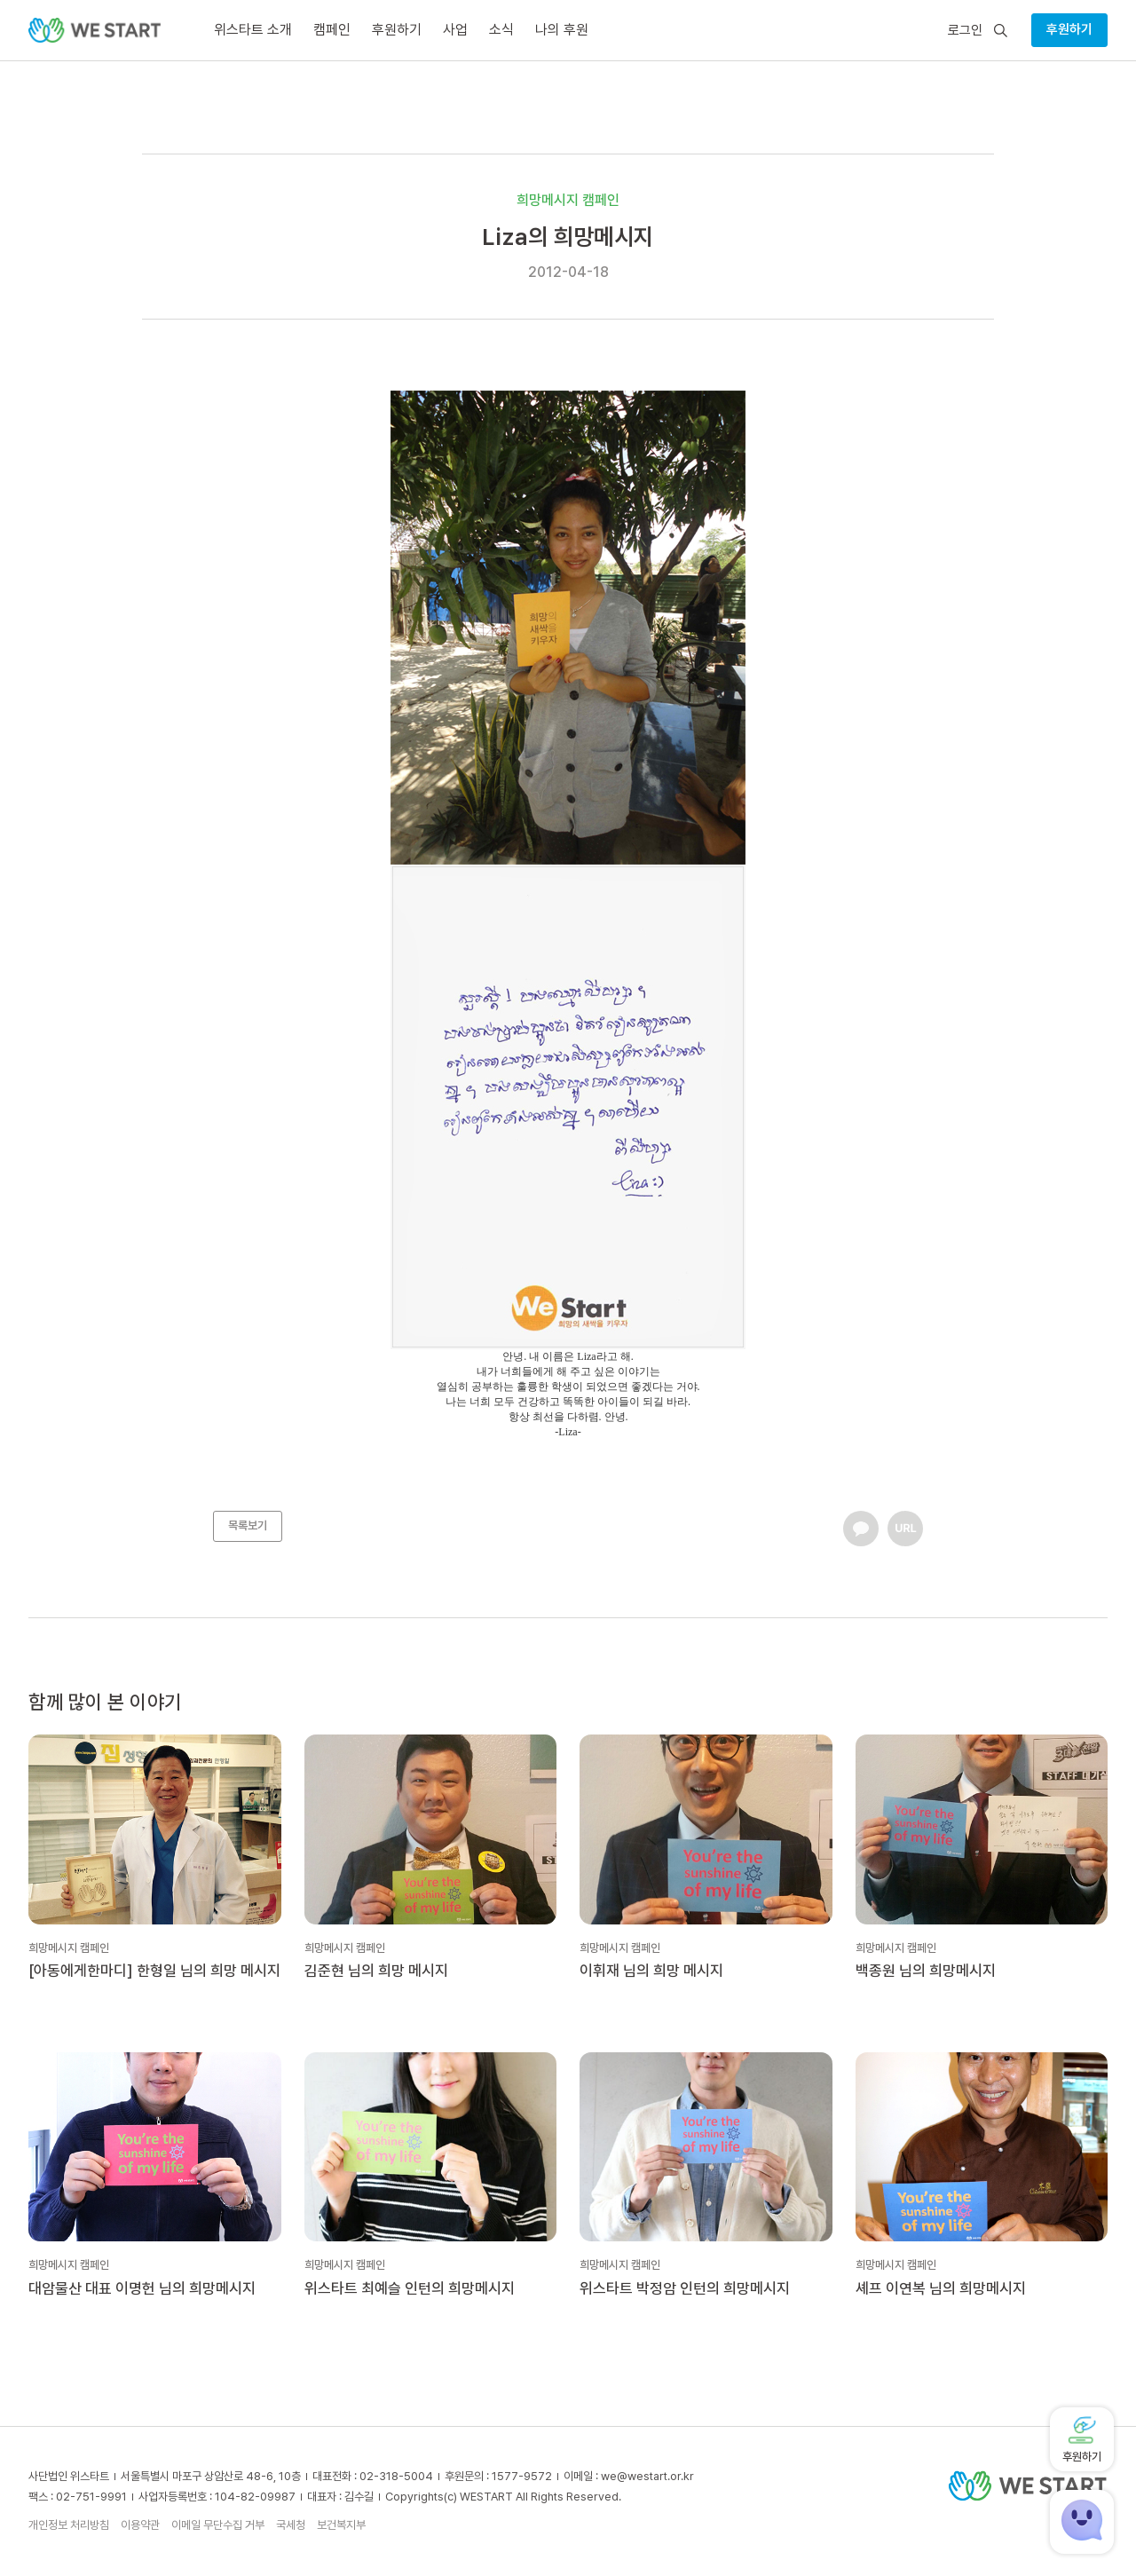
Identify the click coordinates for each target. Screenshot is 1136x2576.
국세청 (290, 2525)
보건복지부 (341, 2525)
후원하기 (1069, 29)
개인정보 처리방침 (68, 2525)
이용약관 (140, 2525)
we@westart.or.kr (647, 2476)
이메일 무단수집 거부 (217, 2525)
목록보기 (247, 1525)
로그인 (965, 30)
